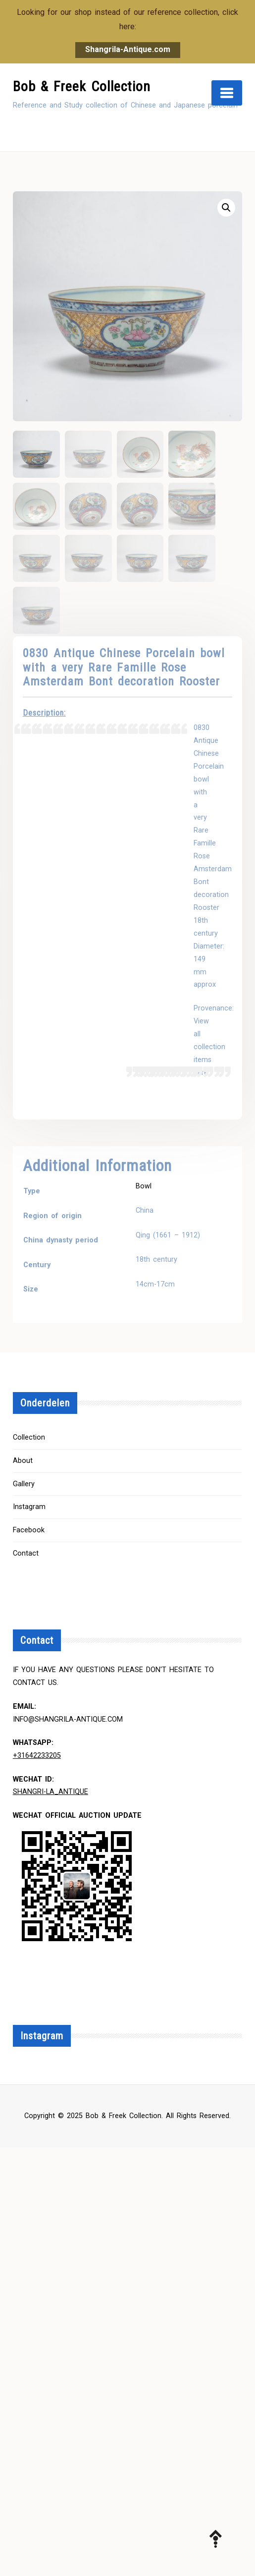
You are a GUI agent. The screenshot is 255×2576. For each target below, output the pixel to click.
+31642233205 (37, 1755)
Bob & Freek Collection (82, 86)
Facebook (29, 1530)
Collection (29, 1437)
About (23, 1460)
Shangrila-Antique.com (127, 49)
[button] (226, 208)
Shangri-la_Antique (50, 1792)
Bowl (144, 1186)
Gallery (24, 1484)
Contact (26, 1553)
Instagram (29, 1507)
